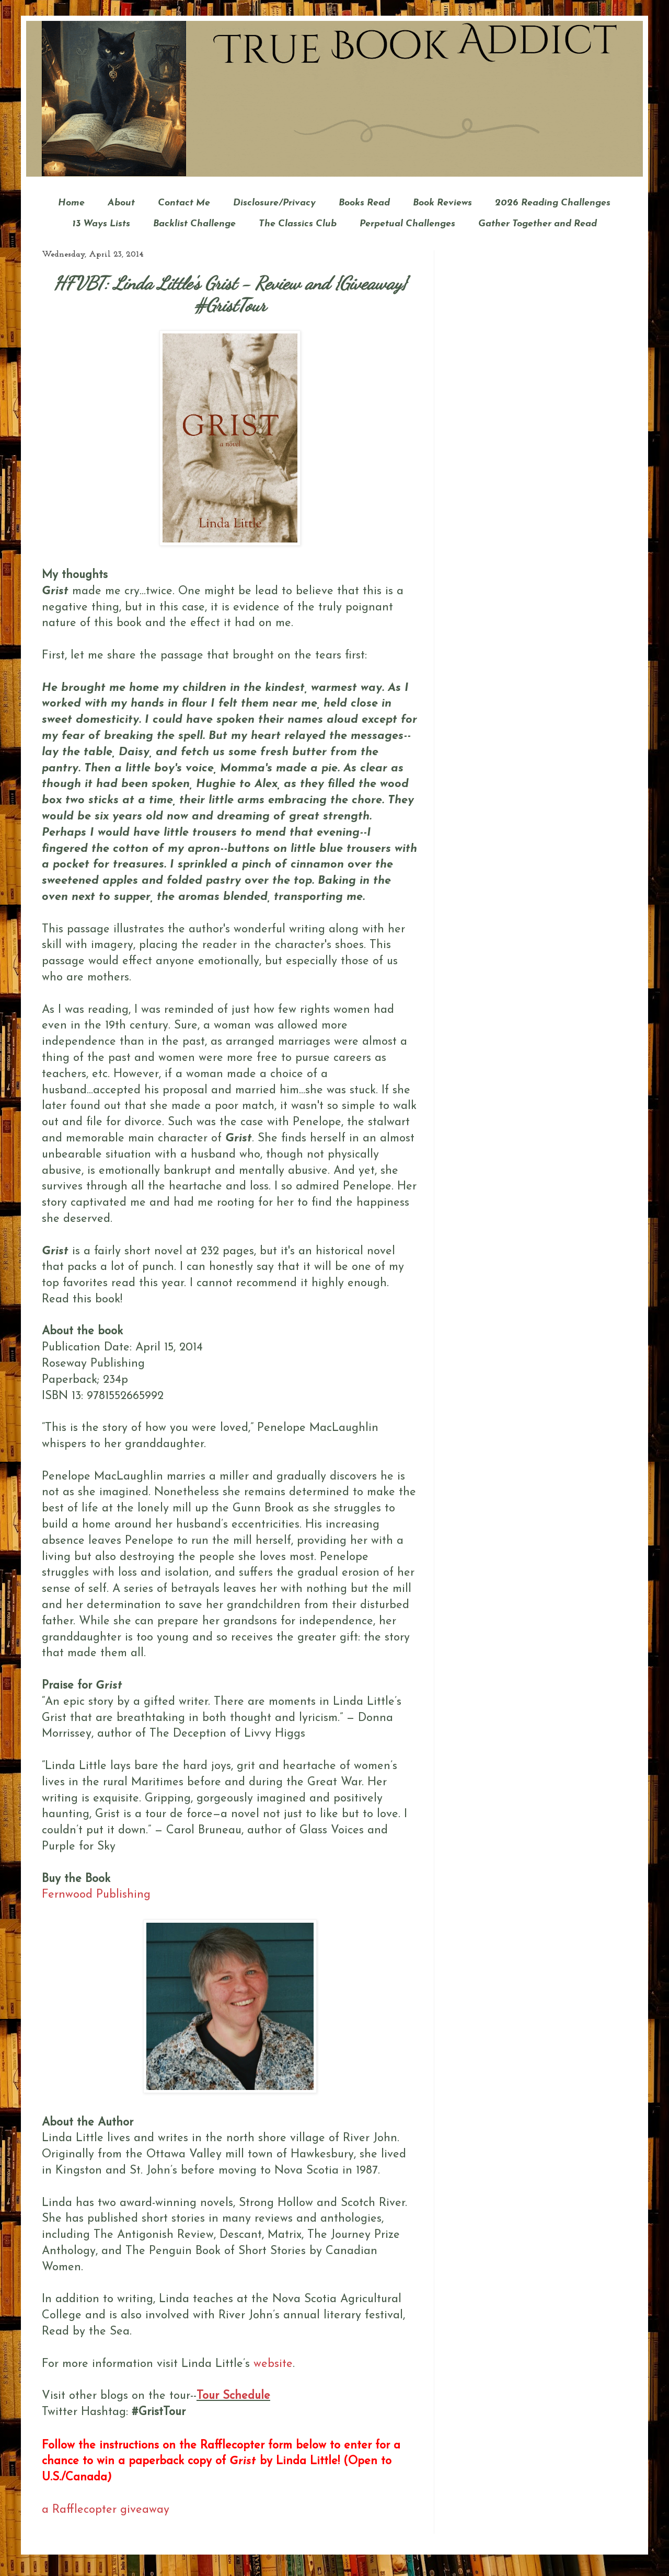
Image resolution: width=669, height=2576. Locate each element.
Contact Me (184, 203)
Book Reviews (442, 203)
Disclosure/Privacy (274, 203)
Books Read (364, 203)
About (121, 203)
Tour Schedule (233, 2396)
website (273, 2364)
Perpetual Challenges (407, 224)
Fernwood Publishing (96, 1895)
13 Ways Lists (101, 224)
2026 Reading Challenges (552, 203)
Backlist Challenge (194, 224)
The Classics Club (298, 224)
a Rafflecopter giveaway (105, 2510)
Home (71, 203)
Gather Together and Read (537, 224)
